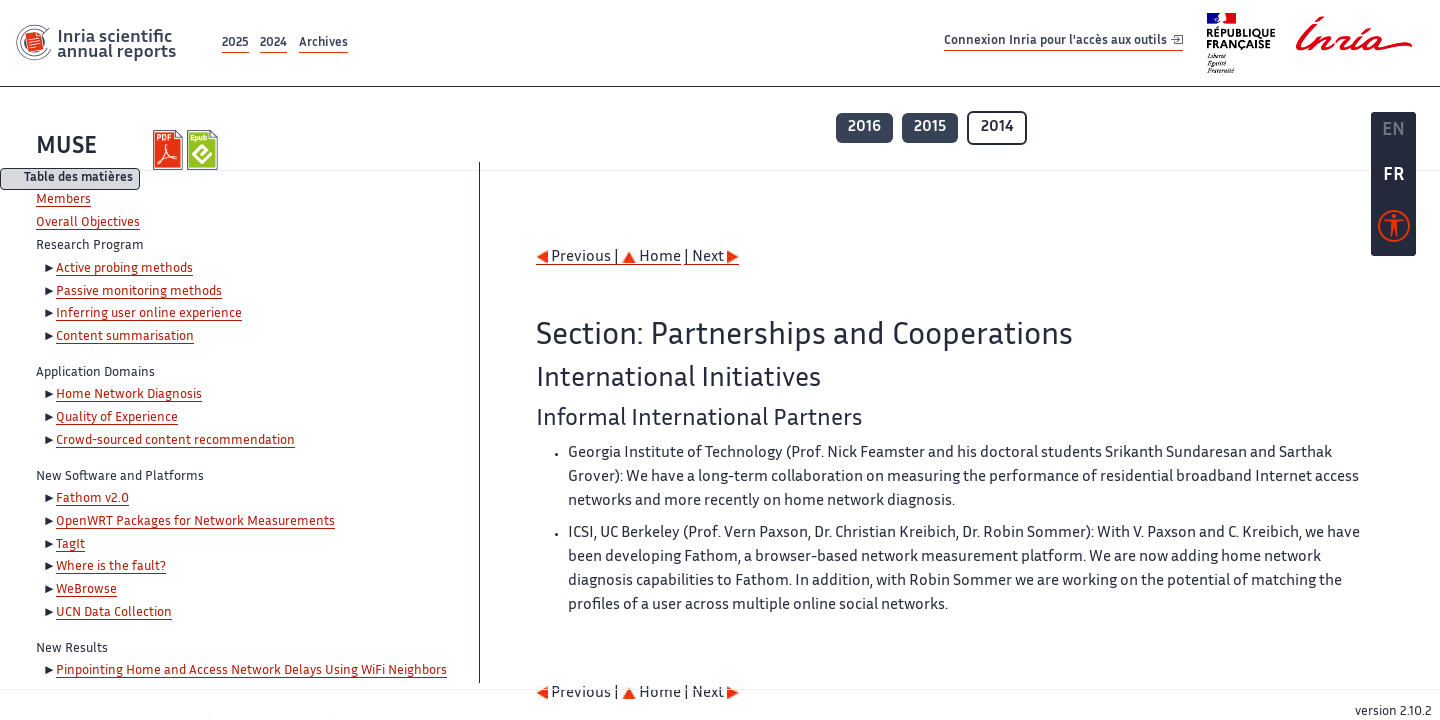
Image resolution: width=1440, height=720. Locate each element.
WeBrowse (86, 590)
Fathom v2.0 (92, 499)
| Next (711, 257)
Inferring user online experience (149, 314)
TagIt (70, 545)
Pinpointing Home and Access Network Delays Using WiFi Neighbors (251, 671)
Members (63, 200)
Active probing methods (124, 269)
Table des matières (78, 179)
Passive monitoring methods (139, 292)
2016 (864, 127)
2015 (930, 127)
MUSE (66, 147)
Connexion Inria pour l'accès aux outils (1063, 42)
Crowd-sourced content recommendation (175, 441)
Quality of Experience (117, 418)
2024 (273, 43)
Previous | (579, 257)
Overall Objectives (88, 223)
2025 (235, 43)
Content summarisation (125, 337)
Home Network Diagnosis (129, 395)
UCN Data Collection (114, 613)
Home (651, 257)
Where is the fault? (111, 567)
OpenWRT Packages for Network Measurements (195, 522)
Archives (323, 43)
